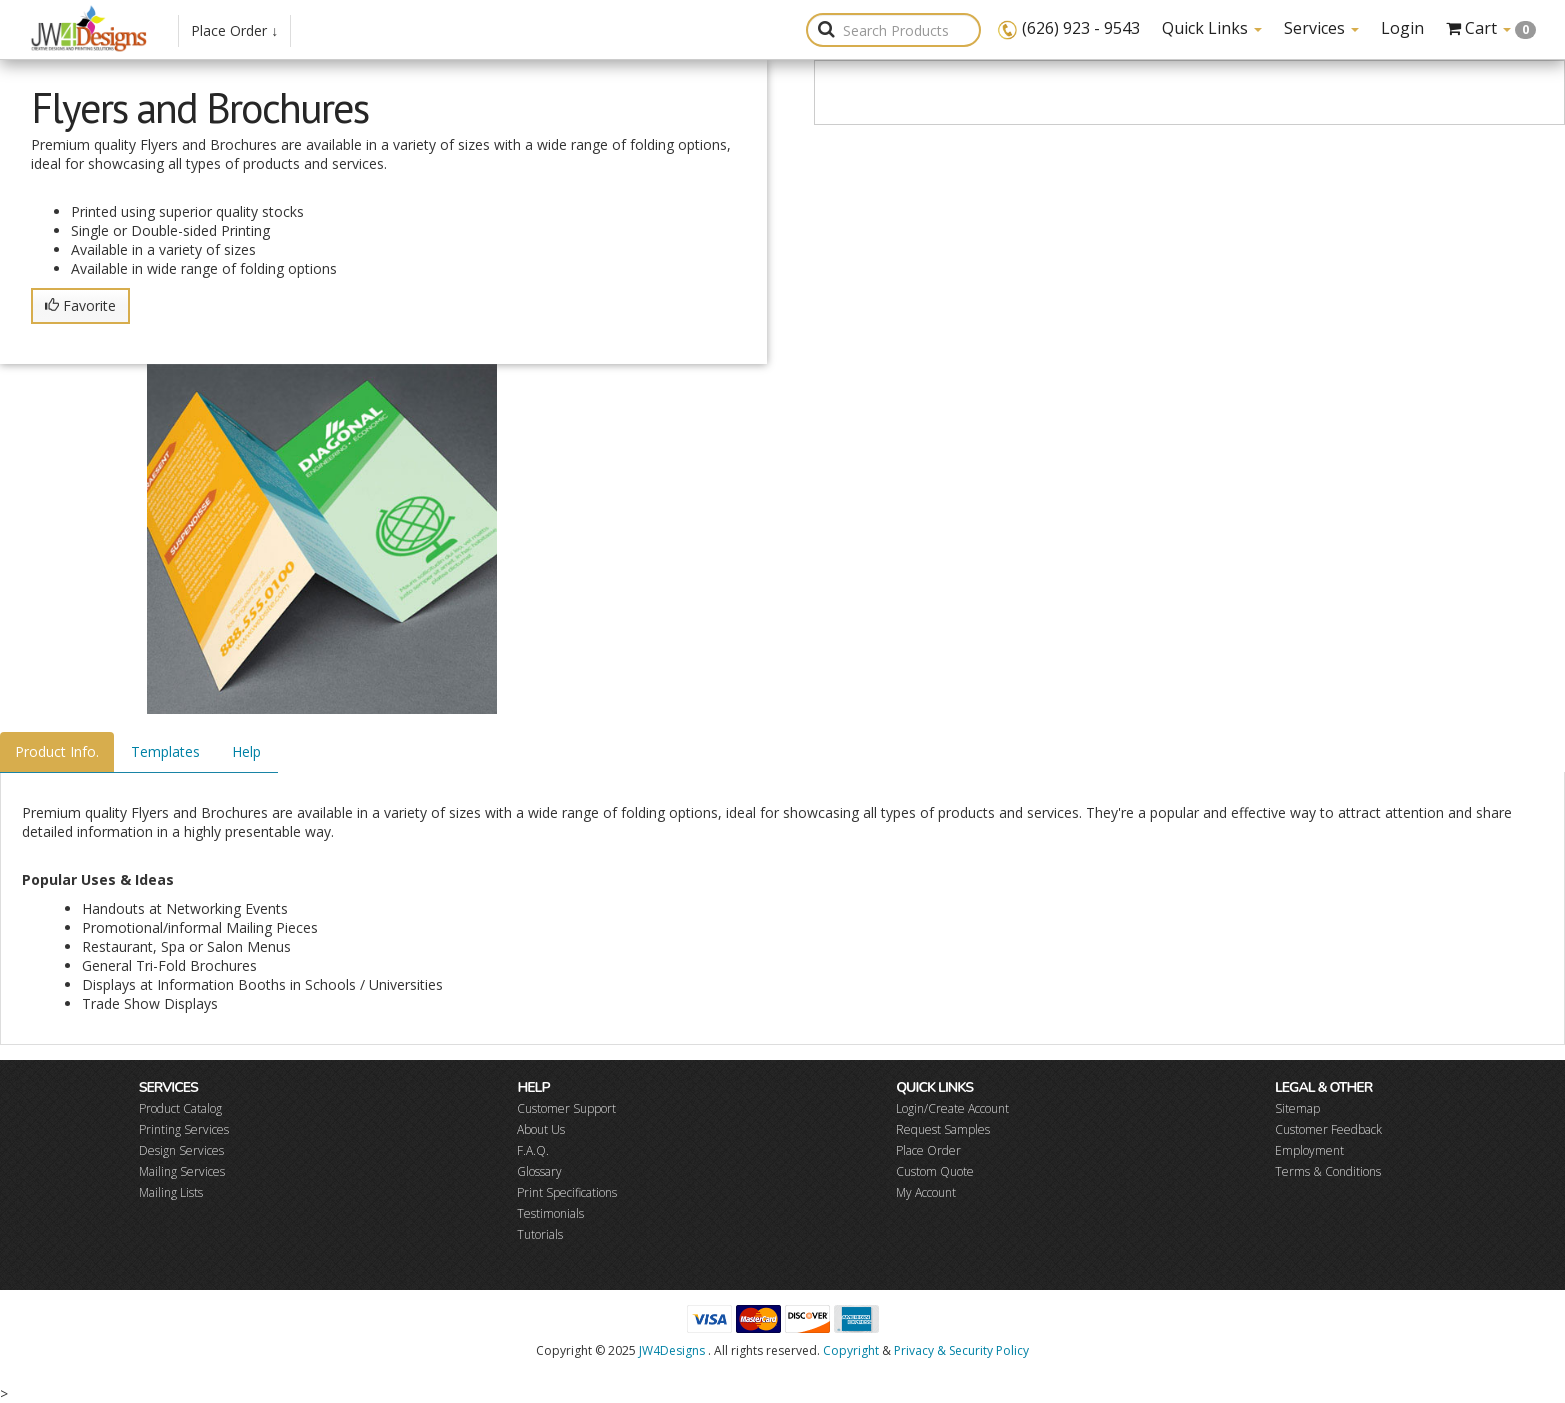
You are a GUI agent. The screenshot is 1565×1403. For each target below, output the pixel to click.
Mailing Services (182, 1171)
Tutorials (540, 1234)
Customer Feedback (1328, 1129)
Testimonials (550, 1213)
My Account (926, 1192)
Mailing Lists (171, 1192)
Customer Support (566, 1108)
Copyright (851, 1350)
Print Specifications (567, 1192)
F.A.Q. (533, 1150)
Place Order (928, 1150)
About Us (541, 1129)
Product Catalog (180, 1108)
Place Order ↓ (234, 30)
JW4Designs (672, 1350)
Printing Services (184, 1129)
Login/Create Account (952, 1108)
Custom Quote (935, 1171)
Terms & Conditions (1328, 1171)
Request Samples (943, 1129)
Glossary (539, 1171)
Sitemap (1297, 1108)
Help (246, 751)
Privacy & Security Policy (961, 1350)
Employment (1309, 1150)
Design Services (181, 1150)
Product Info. (57, 751)
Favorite (80, 305)
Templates (165, 751)
